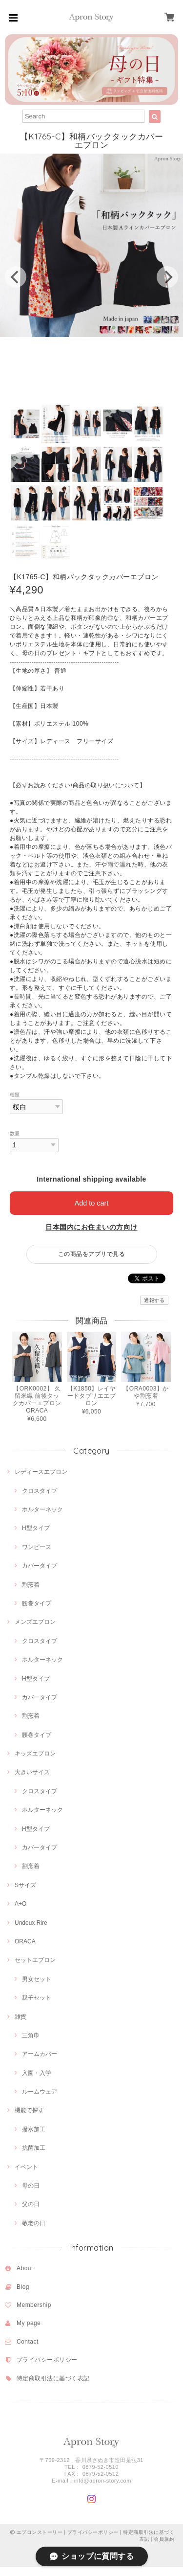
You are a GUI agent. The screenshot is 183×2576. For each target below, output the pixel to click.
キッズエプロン (35, 1753)
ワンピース (36, 1547)
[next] (167, 277)
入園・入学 (36, 2073)
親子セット (36, 1997)
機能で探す (29, 2110)
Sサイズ (25, 1885)
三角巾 (31, 2035)
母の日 (31, 2185)
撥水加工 (33, 2129)
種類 (15, 1094)
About (25, 2268)
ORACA (25, 1941)
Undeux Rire (31, 1922)
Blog (23, 2286)
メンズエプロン (35, 1622)
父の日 (31, 2204)
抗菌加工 (33, 2147)
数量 (15, 1133)
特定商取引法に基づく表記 (53, 2378)
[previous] (15, 277)
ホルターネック (42, 1509)
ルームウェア (39, 2091)
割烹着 (31, 1584)
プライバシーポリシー (47, 2359)
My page (29, 2323)
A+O (20, 1903)
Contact (28, 2341)
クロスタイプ (39, 1490)
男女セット (36, 1979)
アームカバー (39, 2054)
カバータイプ (39, 1565)
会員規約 (164, 2539)
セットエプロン (35, 1960)
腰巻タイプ (36, 1603)
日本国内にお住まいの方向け (91, 1227)
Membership (34, 2305)
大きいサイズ (32, 1772)
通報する (154, 1300)
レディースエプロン (41, 1471)
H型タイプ (36, 1528)
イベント (26, 2167)
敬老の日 (33, 2223)
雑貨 (20, 2016)
